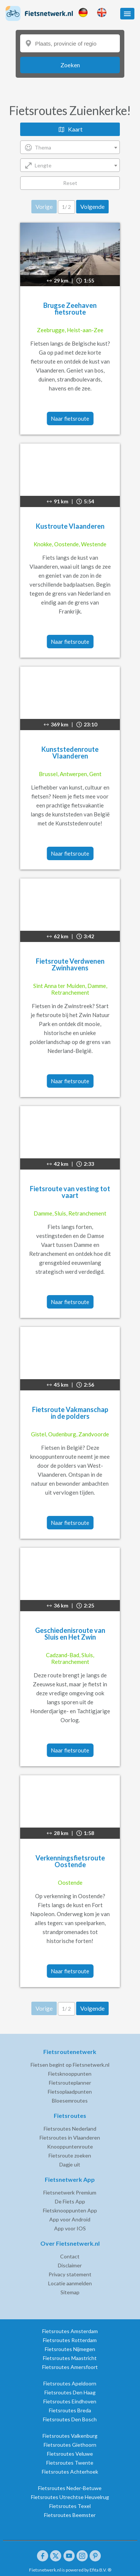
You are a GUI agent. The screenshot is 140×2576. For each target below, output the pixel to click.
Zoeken (70, 64)
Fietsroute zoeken (70, 2155)
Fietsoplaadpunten (70, 2091)
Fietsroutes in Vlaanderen (70, 2137)
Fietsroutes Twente (69, 2462)
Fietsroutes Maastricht (70, 2358)
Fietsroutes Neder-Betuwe (70, 2488)
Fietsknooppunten (69, 2073)
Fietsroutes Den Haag (70, 2392)
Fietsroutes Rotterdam (70, 2340)
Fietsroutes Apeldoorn (69, 2383)
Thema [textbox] (43, 147)
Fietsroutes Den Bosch (70, 2419)
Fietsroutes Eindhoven (69, 2401)
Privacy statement (70, 2274)
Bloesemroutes (70, 2100)
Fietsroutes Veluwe (70, 2453)
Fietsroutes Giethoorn (70, 2444)
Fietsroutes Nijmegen (70, 2349)
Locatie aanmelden (70, 2283)
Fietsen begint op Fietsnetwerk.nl (70, 2064)
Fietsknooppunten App (70, 2210)
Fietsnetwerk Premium (69, 2192)
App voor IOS (70, 2228)
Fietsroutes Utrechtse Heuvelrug (70, 2497)
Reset (70, 183)
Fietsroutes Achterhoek (70, 2471)
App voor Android (69, 2219)
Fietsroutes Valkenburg (70, 2436)
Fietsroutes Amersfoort (70, 2367)
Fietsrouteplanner (70, 2082)
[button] (127, 13)
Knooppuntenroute (70, 2146)
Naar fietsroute (70, 418)
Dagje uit (69, 2164)
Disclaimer (70, 2265)
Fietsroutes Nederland (70, 2128)
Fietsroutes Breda (70, 2410)
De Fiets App (70, 2201)
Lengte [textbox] (43, 165)
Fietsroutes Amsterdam (70, 2331)
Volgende (92, 206)
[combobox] (70, 147)
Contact (70, 2256)
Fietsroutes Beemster (70, 2515)
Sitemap (70, 2292)
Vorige (44, 206)
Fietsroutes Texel (70, 2506)
